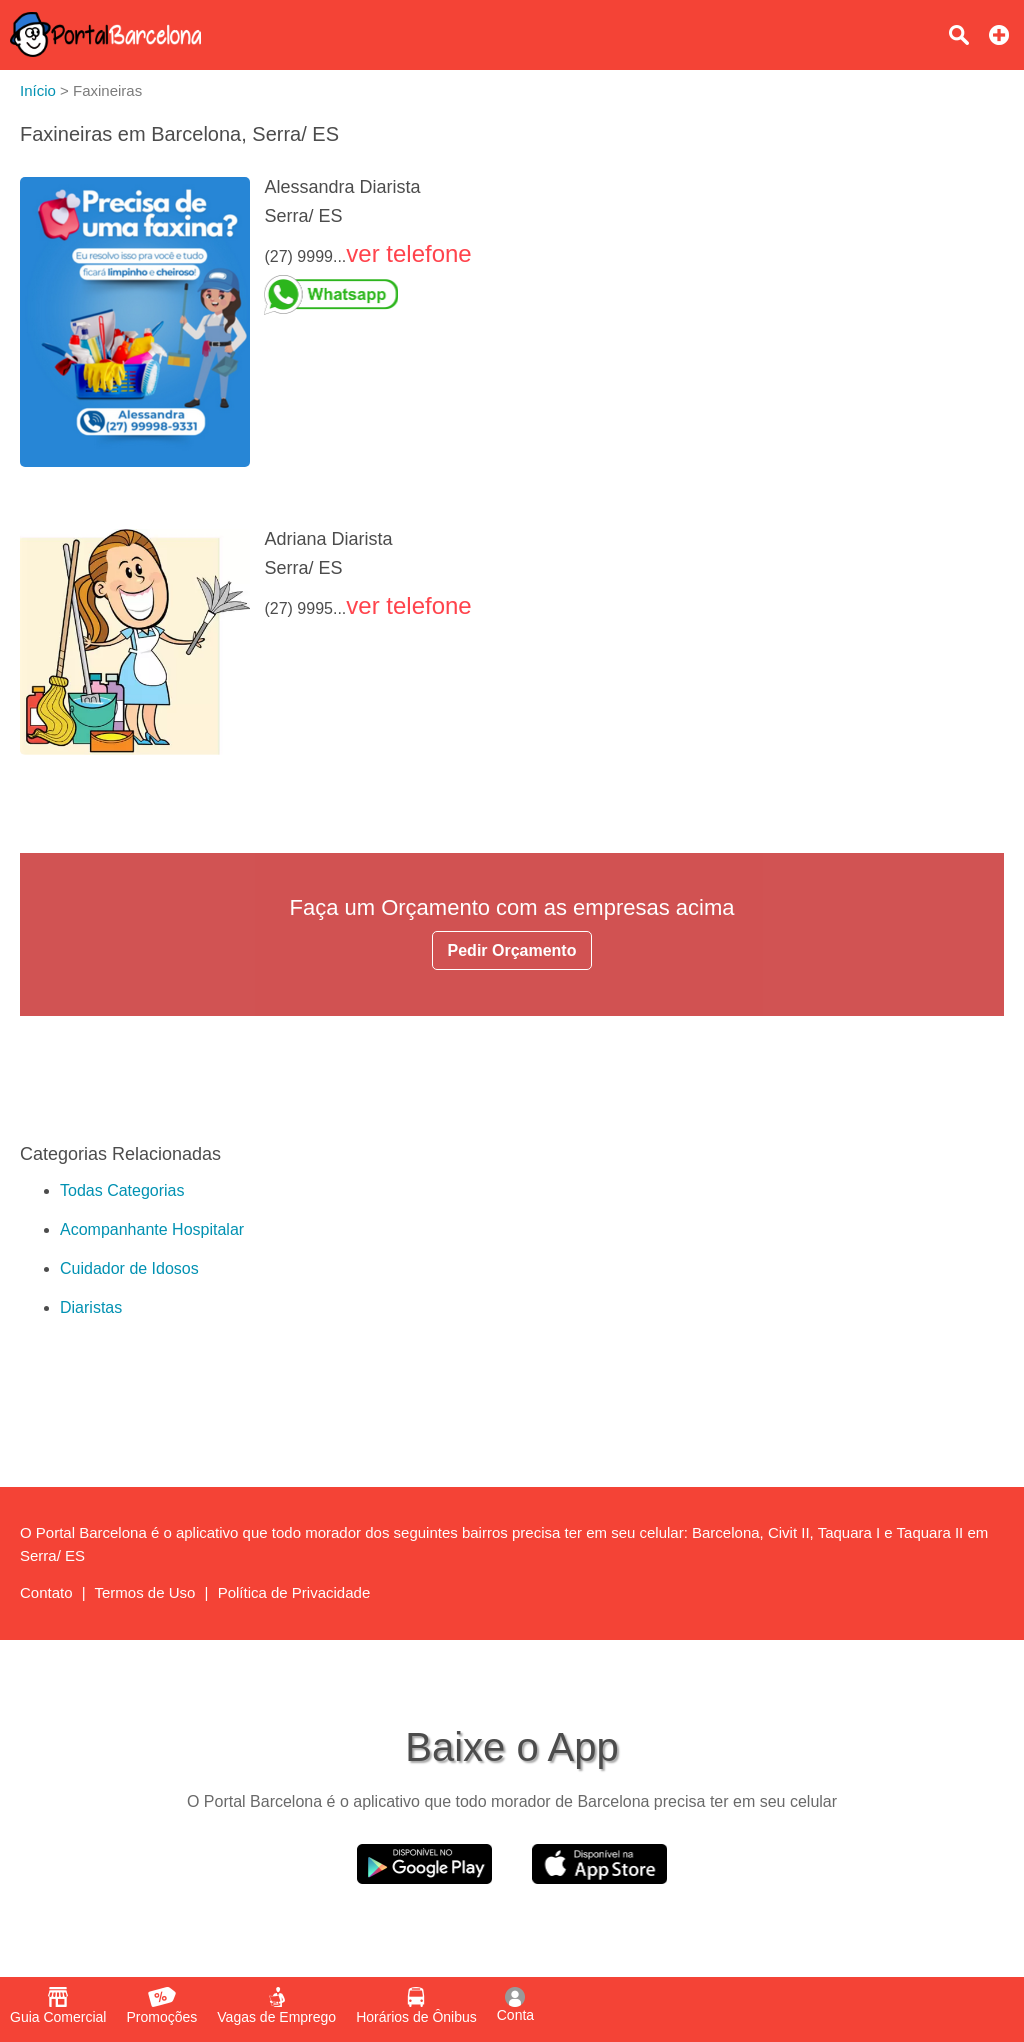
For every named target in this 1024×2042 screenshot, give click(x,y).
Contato (46, 1592)
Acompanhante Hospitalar (152, 1229)
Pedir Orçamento (512, 950)
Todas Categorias (122, 1190)
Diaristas (91, 1307)
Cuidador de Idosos (129, 1268)
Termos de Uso (145, 1592)
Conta (515, 2005)
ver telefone (408, 253)
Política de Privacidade (294, 1592)
